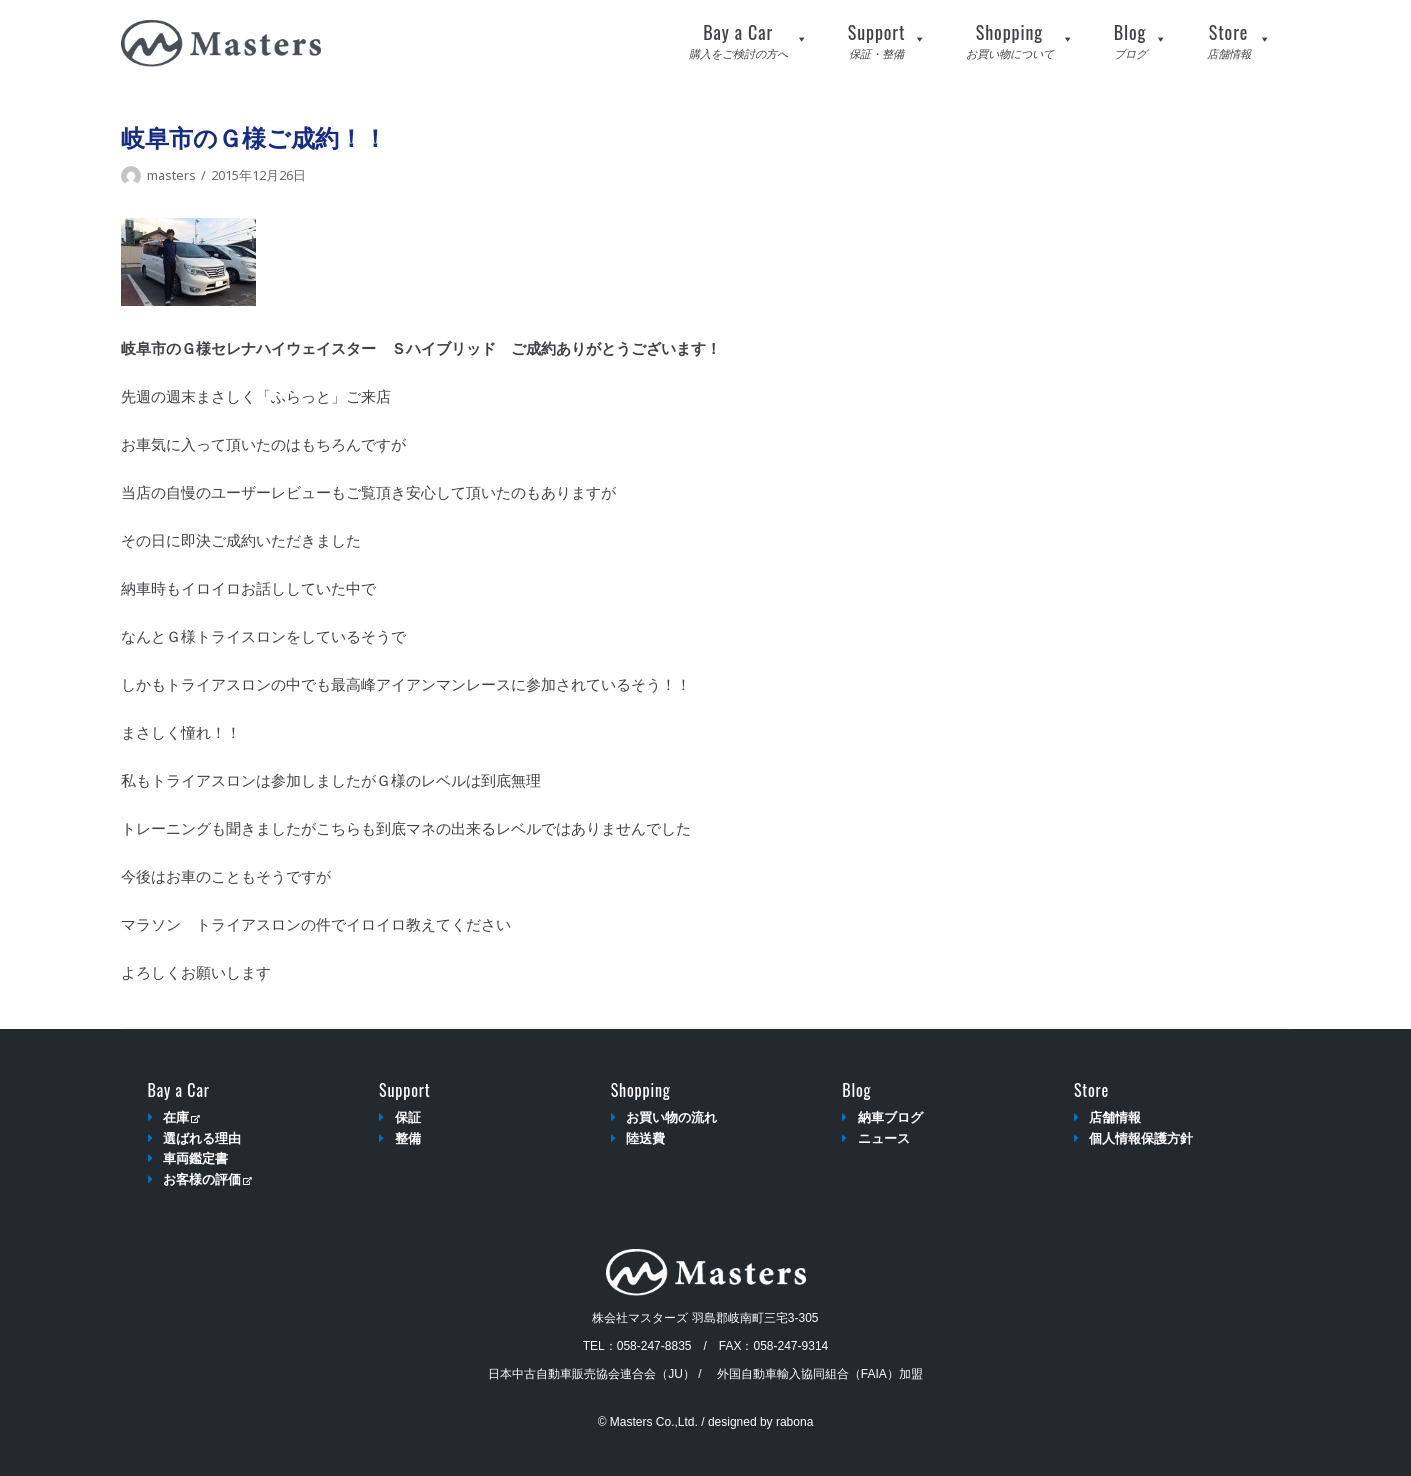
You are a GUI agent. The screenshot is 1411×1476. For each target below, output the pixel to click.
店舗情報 (1115, 1117)
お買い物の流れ (671, 1117)
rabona (794, 1422)
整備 (408, 1138)
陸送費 (645, 1138)
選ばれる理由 (202, 1138)
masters (171, 175)
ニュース (884, 1138)
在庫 (181, 1117)
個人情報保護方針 (1141, 1138)
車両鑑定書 (195, 1158)
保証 (408, 1117)
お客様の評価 (207, 1179)
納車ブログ (890, 1117)
